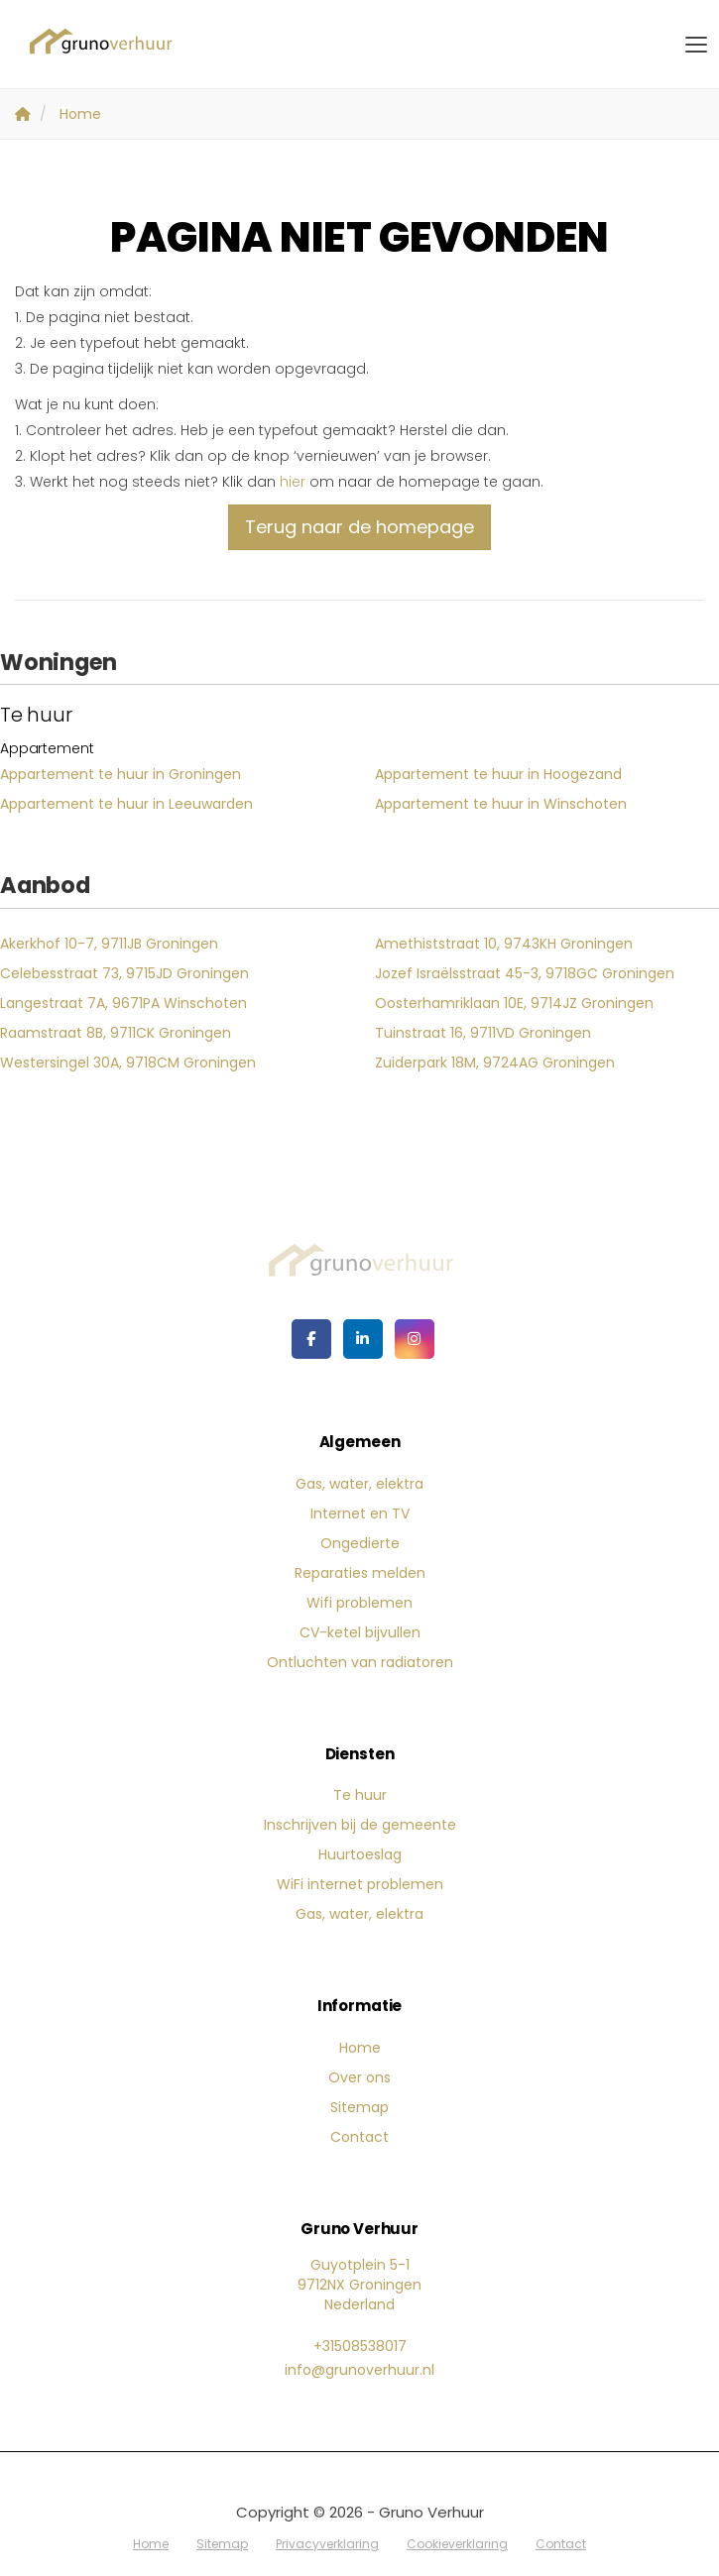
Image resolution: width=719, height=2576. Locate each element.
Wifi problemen (359, 1603)
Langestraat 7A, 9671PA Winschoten (123, 1003)
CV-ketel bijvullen (360, 1632)
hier (292, 482)
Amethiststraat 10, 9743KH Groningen (504, 943)
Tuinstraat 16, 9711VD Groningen (483, 1033)
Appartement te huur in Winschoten (501, 804)
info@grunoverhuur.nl (359, 2370)
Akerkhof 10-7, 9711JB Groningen (109, 943)
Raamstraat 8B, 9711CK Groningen (115, 1033)
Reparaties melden (360, 1573)
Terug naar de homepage (359, 526)
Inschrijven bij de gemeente (360, 1825)
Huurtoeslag (360, 1854)
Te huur (360, 1795)
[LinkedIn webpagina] (363, 1339)
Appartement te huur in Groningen (120, 774)
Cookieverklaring (457, 2543)
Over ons (359, 2077)
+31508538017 (360, 2346)
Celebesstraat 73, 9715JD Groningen (124, 973)
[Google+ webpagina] (414, 1339)
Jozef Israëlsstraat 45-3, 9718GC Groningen (524, 973)
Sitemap (359, 2107)
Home (360, 2048)
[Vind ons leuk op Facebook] (311, 1339)
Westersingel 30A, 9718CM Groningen (128, 1062)
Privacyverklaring (327, 2543)
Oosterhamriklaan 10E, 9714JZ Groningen (514, 1003)
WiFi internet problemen (360, 1884)
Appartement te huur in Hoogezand (498, 774)
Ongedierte (360, 1543)
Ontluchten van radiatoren (360, 1662)
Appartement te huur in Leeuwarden (126, 804)
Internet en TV (360, 1513)
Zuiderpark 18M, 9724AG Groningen (495, 1062)
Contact (359, 2137)
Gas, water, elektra (359, 1484)
